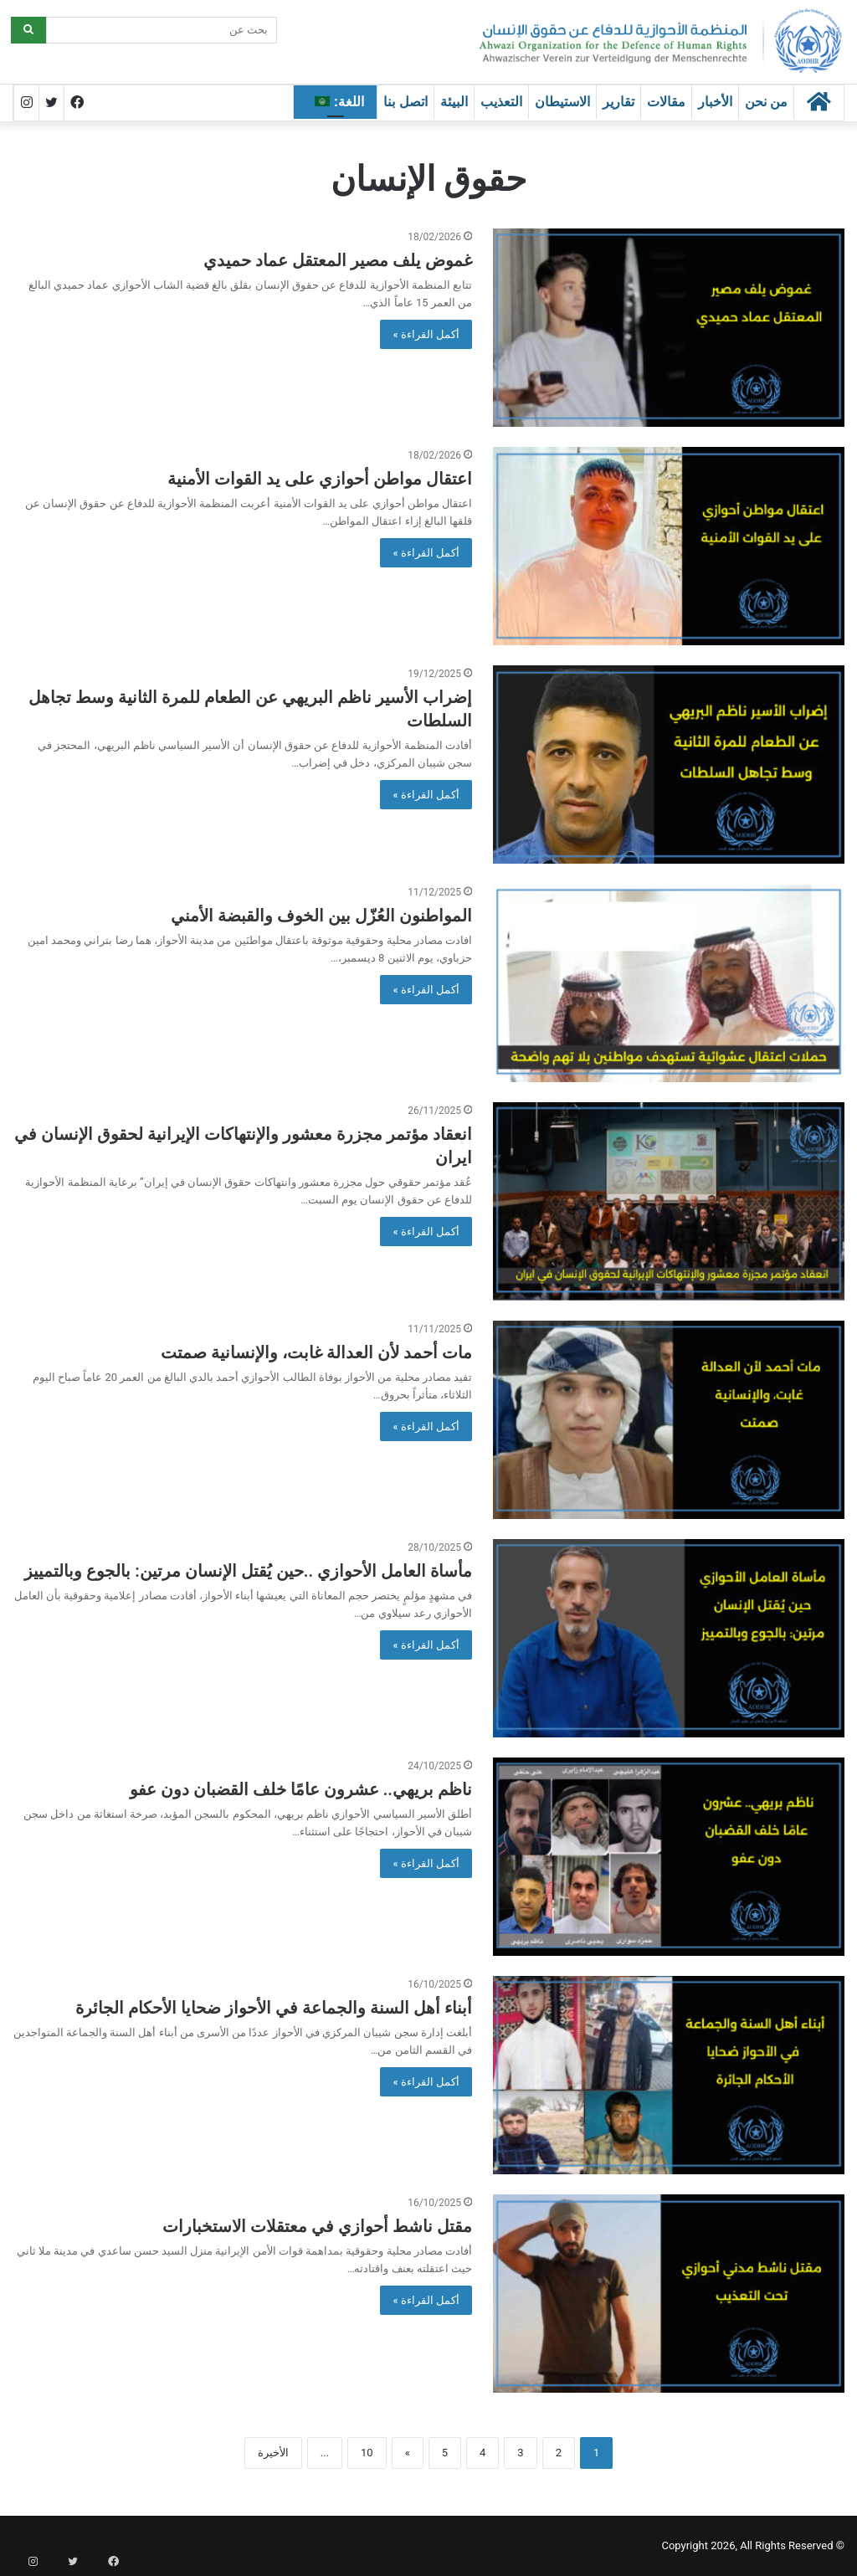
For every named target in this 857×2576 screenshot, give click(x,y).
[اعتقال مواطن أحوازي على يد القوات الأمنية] (668, 546)
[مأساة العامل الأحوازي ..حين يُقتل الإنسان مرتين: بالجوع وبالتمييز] (668, 1638)
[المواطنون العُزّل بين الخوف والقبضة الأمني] (668, 983)
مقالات (666, 102)
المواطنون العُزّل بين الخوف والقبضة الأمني (321, 916)
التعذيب (501, 102)
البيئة (454, 102)
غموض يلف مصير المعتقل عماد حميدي (337, 260)
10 (367, 2452)
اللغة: (339, 102)
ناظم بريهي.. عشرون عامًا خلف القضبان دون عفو (301, 1789)
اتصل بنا (405, 102)
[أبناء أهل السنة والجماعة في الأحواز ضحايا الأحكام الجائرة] (668, 2075)
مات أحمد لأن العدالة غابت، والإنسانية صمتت (316, 1352)
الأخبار (715, 102)
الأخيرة (273, 2452)
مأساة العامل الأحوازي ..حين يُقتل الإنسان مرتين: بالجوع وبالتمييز (248, 1571)
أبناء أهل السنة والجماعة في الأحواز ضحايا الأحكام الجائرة (273, 2008)
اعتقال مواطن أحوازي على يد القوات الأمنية (319, 479)
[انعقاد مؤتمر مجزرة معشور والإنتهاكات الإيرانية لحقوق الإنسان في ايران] (668, 1201)
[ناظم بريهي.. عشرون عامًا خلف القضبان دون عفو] (668, 1857)
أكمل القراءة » (426, 334)
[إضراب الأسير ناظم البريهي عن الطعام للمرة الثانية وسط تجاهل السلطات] (668, 764)
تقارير (618, 102)
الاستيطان (562, 102)
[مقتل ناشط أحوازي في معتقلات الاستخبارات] (668, 2293)
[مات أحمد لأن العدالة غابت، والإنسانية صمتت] (668, 1420)
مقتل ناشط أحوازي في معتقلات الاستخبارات (317, 2226)
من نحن (766, 102)
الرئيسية (433, 130)
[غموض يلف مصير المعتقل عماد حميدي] (668, 327)
